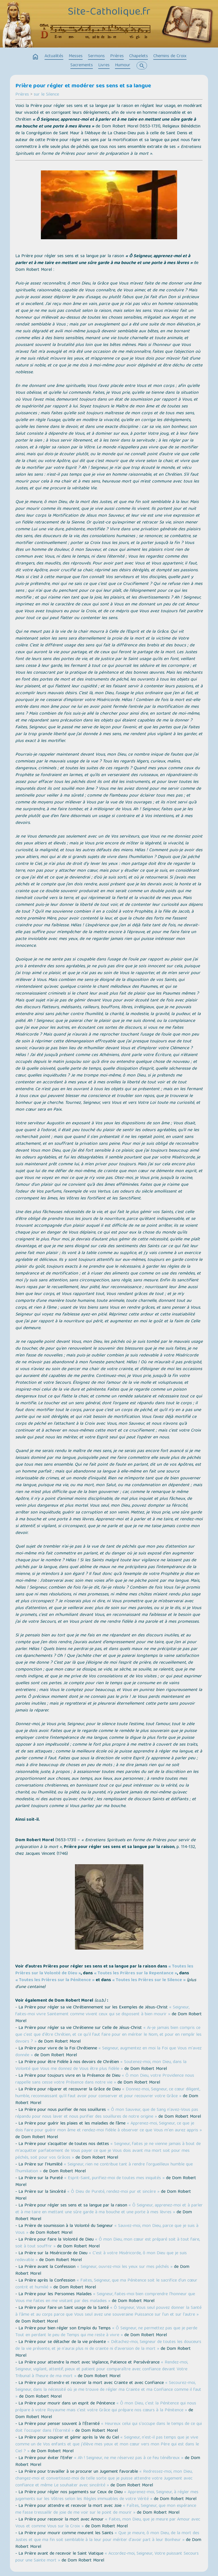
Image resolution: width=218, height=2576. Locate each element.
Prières (117, 56)
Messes (76, 56)
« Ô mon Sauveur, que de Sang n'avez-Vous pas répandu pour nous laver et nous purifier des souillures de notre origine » (106, 2113)
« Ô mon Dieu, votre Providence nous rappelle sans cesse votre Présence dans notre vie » (104, 2079)
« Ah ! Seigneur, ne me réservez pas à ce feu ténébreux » (128, 2458)
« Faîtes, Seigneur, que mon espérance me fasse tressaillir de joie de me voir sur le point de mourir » (105, 2509)
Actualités (54, 56)
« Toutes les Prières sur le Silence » (149, 1980)
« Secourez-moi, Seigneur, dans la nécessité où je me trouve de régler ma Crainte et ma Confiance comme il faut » (108, 2390)
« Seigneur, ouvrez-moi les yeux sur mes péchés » (125, 2267)
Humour (122, 65)
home (35, 57)
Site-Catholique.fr (109, 12)
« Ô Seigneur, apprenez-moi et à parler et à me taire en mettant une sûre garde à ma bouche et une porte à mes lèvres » (109, 2209)
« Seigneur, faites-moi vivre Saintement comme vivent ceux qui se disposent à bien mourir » (102, 2011)
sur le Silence (46, 95)
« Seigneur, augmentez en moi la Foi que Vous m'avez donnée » (108, 2052)
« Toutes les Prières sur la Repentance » (135, 1973)
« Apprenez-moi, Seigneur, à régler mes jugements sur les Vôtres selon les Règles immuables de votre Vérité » (106, 2495)
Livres (104, 65)
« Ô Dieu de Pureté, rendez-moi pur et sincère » (113, 2192)
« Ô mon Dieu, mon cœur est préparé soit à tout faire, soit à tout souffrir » (107, 2243)
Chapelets (138, 56)
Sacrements (81, 65)
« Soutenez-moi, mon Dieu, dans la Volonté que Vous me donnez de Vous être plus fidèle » (100, 2065)
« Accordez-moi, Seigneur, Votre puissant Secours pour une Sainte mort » (107, 2557)
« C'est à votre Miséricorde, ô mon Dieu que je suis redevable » (101, 2256)
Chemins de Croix (169, 56)
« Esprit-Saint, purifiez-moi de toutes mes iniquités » (114, 2178)
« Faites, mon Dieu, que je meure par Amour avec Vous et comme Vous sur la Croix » (107, 2523)
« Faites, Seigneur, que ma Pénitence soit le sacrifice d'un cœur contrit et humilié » (106, 2284)
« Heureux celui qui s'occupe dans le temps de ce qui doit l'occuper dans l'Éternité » (108, 2427)
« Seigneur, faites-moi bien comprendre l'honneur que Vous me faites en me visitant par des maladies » (105, 2297)
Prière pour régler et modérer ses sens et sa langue (83, 86)
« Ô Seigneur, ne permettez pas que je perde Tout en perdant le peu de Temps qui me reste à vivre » (106, 2332)
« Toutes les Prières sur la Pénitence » (55, 1980)
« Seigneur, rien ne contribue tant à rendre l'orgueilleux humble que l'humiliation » (104, 2168)
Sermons (96, 56)
